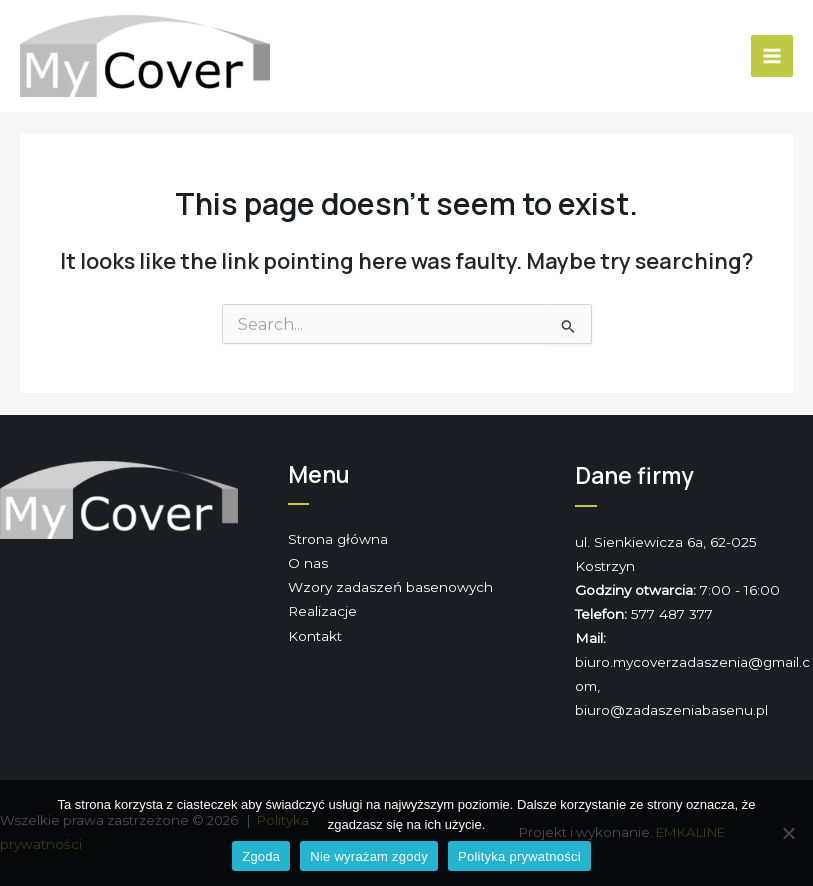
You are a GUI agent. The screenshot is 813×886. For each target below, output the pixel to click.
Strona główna (338, 539)
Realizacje (322, 611)
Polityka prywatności (519, 856)
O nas (308, 563)
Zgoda (261, 856)
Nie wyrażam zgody (369, 856)
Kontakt (315, 636)
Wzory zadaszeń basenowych (390, 587)
